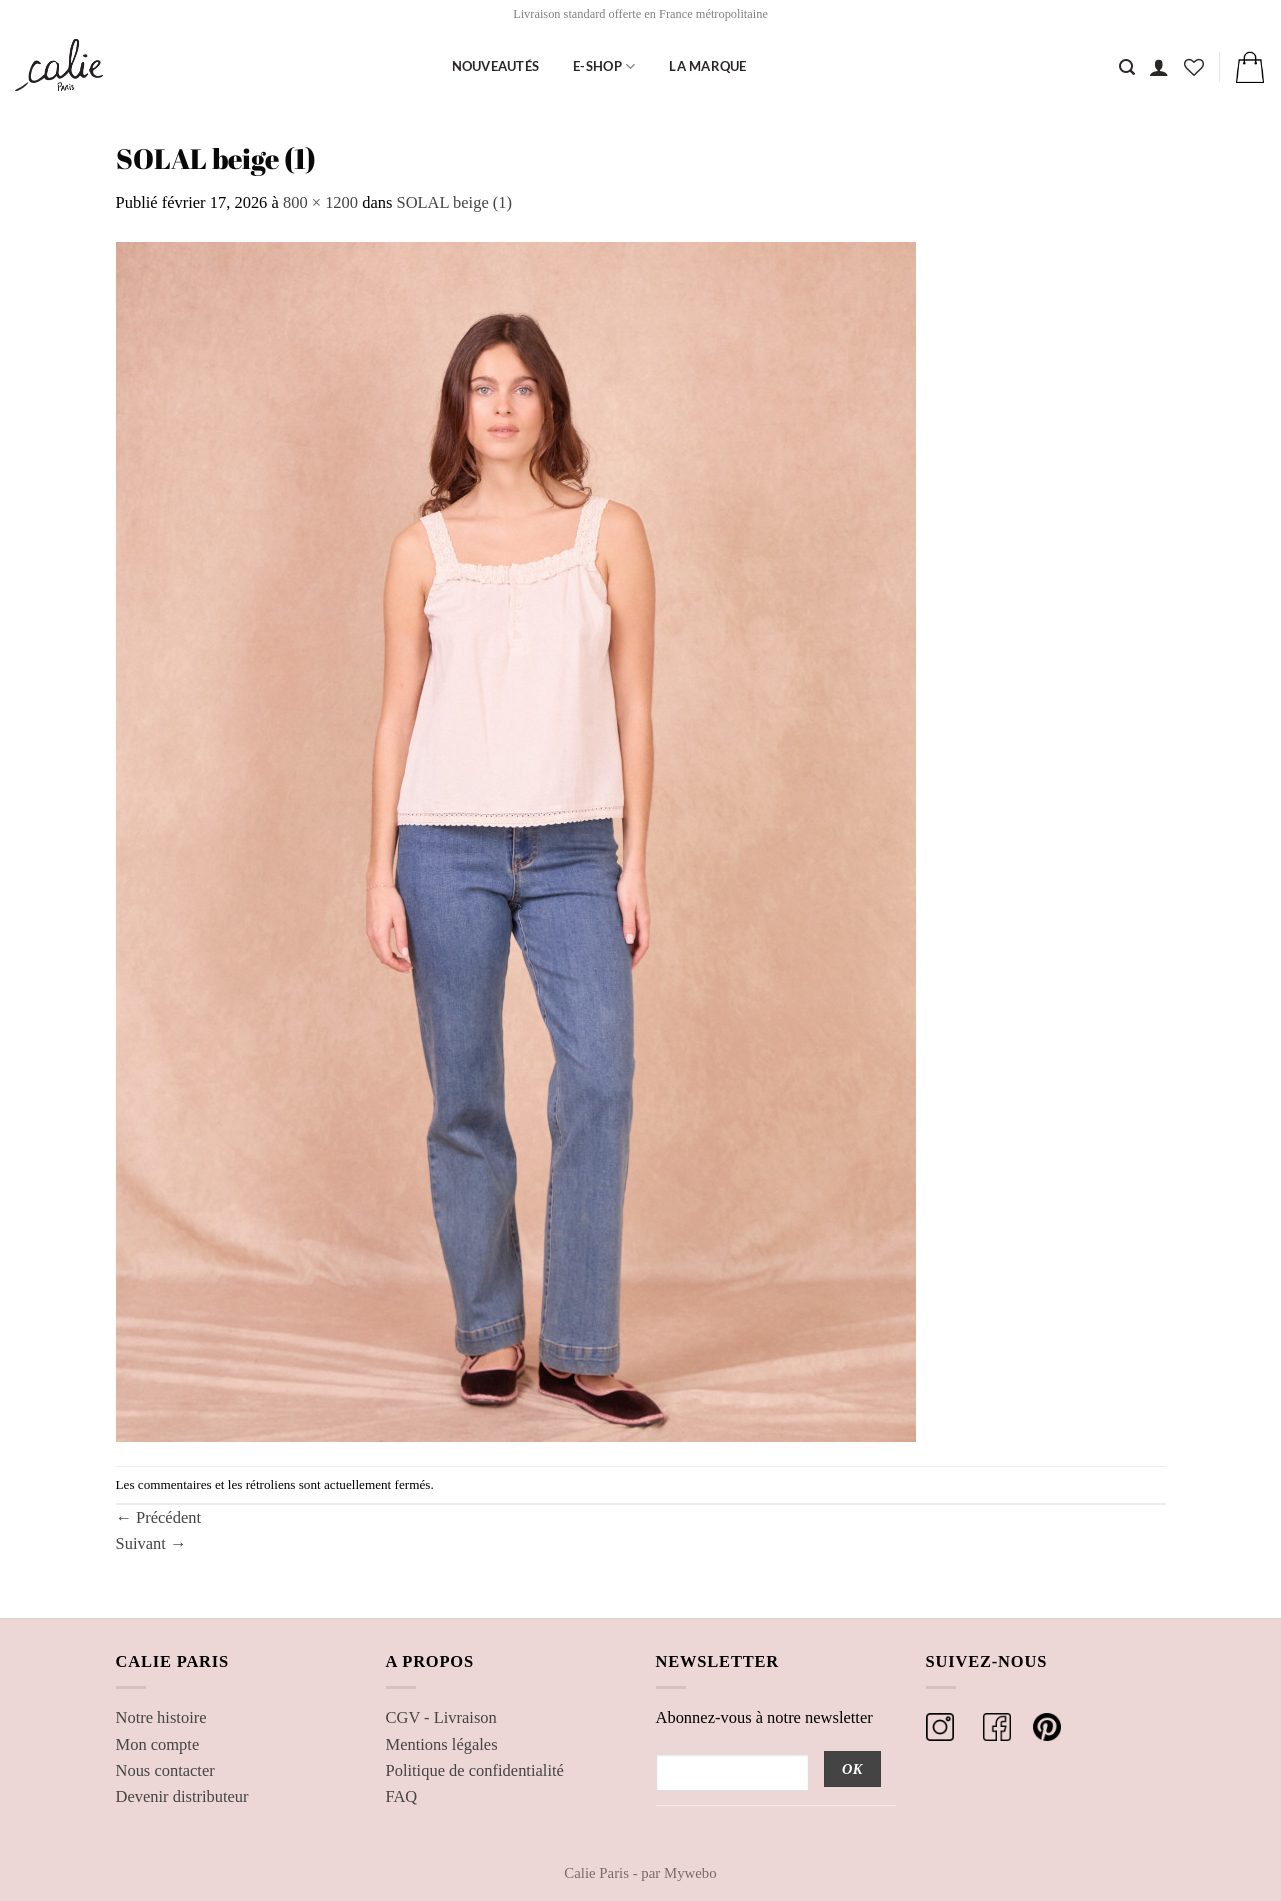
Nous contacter (165, 1770)
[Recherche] (1127, 67)
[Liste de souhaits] (1194, 67)
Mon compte (158, 1744)
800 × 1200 (320, 202)
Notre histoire (161, 1717)
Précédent (159, 1517)
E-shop (604, 66)
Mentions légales (442, 1744)
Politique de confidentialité (475, 1770)
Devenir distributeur (182, 1796)
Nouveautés (496, 66)
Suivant (151, 1543)
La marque (707, 66)
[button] (1159, 67)
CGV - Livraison (441, 1717)
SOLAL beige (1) (455, 202)
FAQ (402, 1796)
